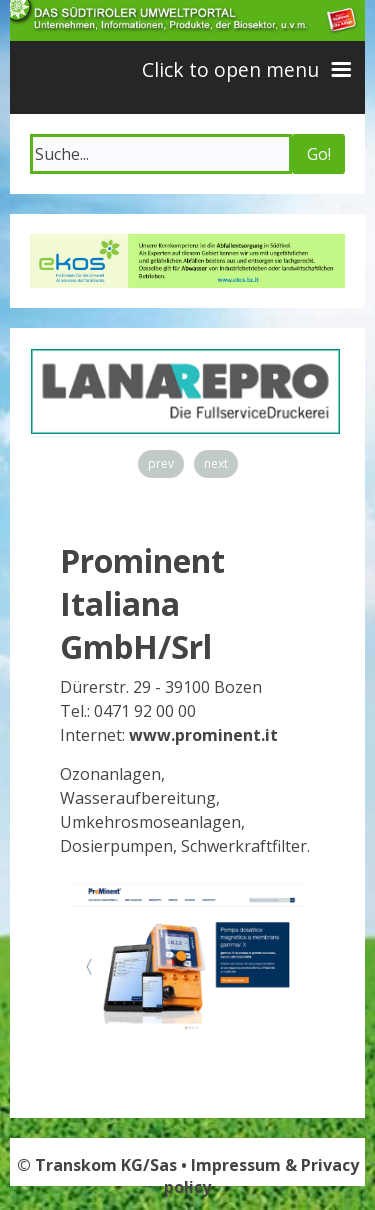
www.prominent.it (203, 735)
